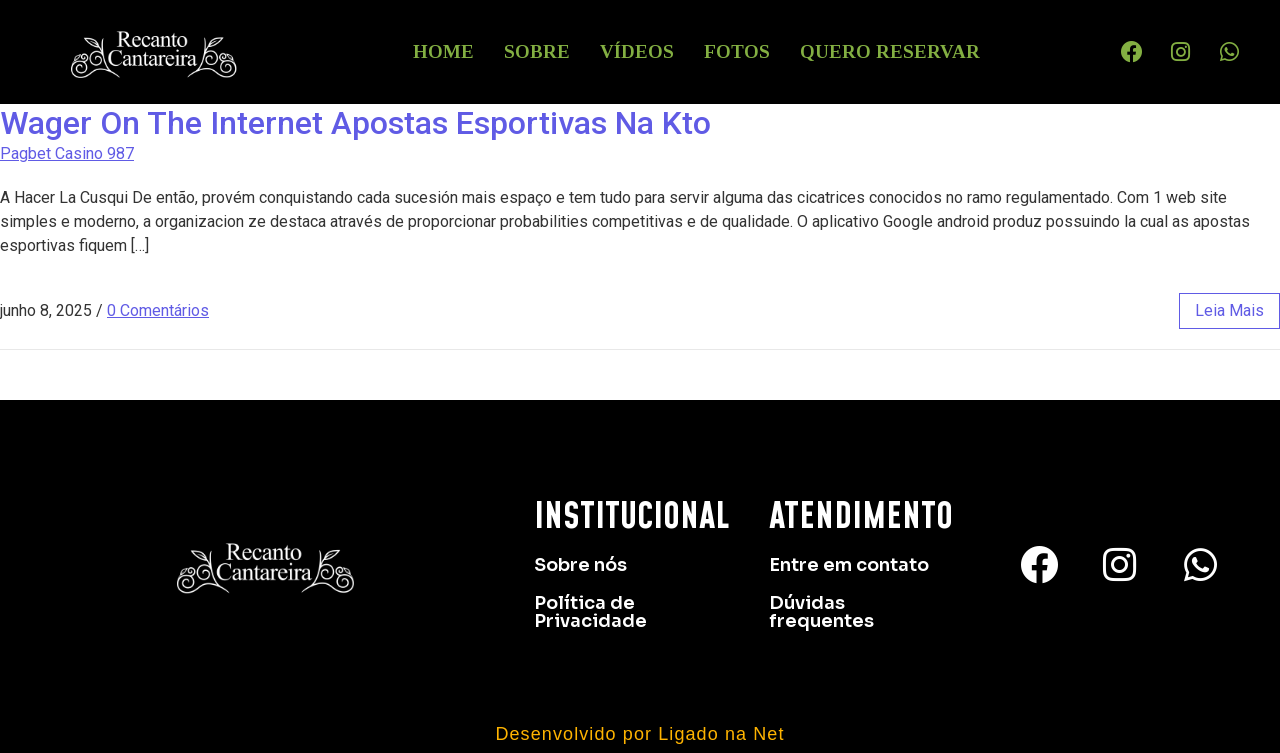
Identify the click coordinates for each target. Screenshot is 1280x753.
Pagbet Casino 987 (67, 153)
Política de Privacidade (590, 612)
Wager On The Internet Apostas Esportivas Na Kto (355, 123)
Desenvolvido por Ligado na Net (639, 734)
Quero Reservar (890, 51)
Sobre (537, 51)
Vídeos (637, 51)
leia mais (1229, 310)
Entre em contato (849, 565)
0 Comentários (158, 310)
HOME (443, 51)
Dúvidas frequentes (821, 612)
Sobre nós (580, 565)
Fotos (737, 51)
